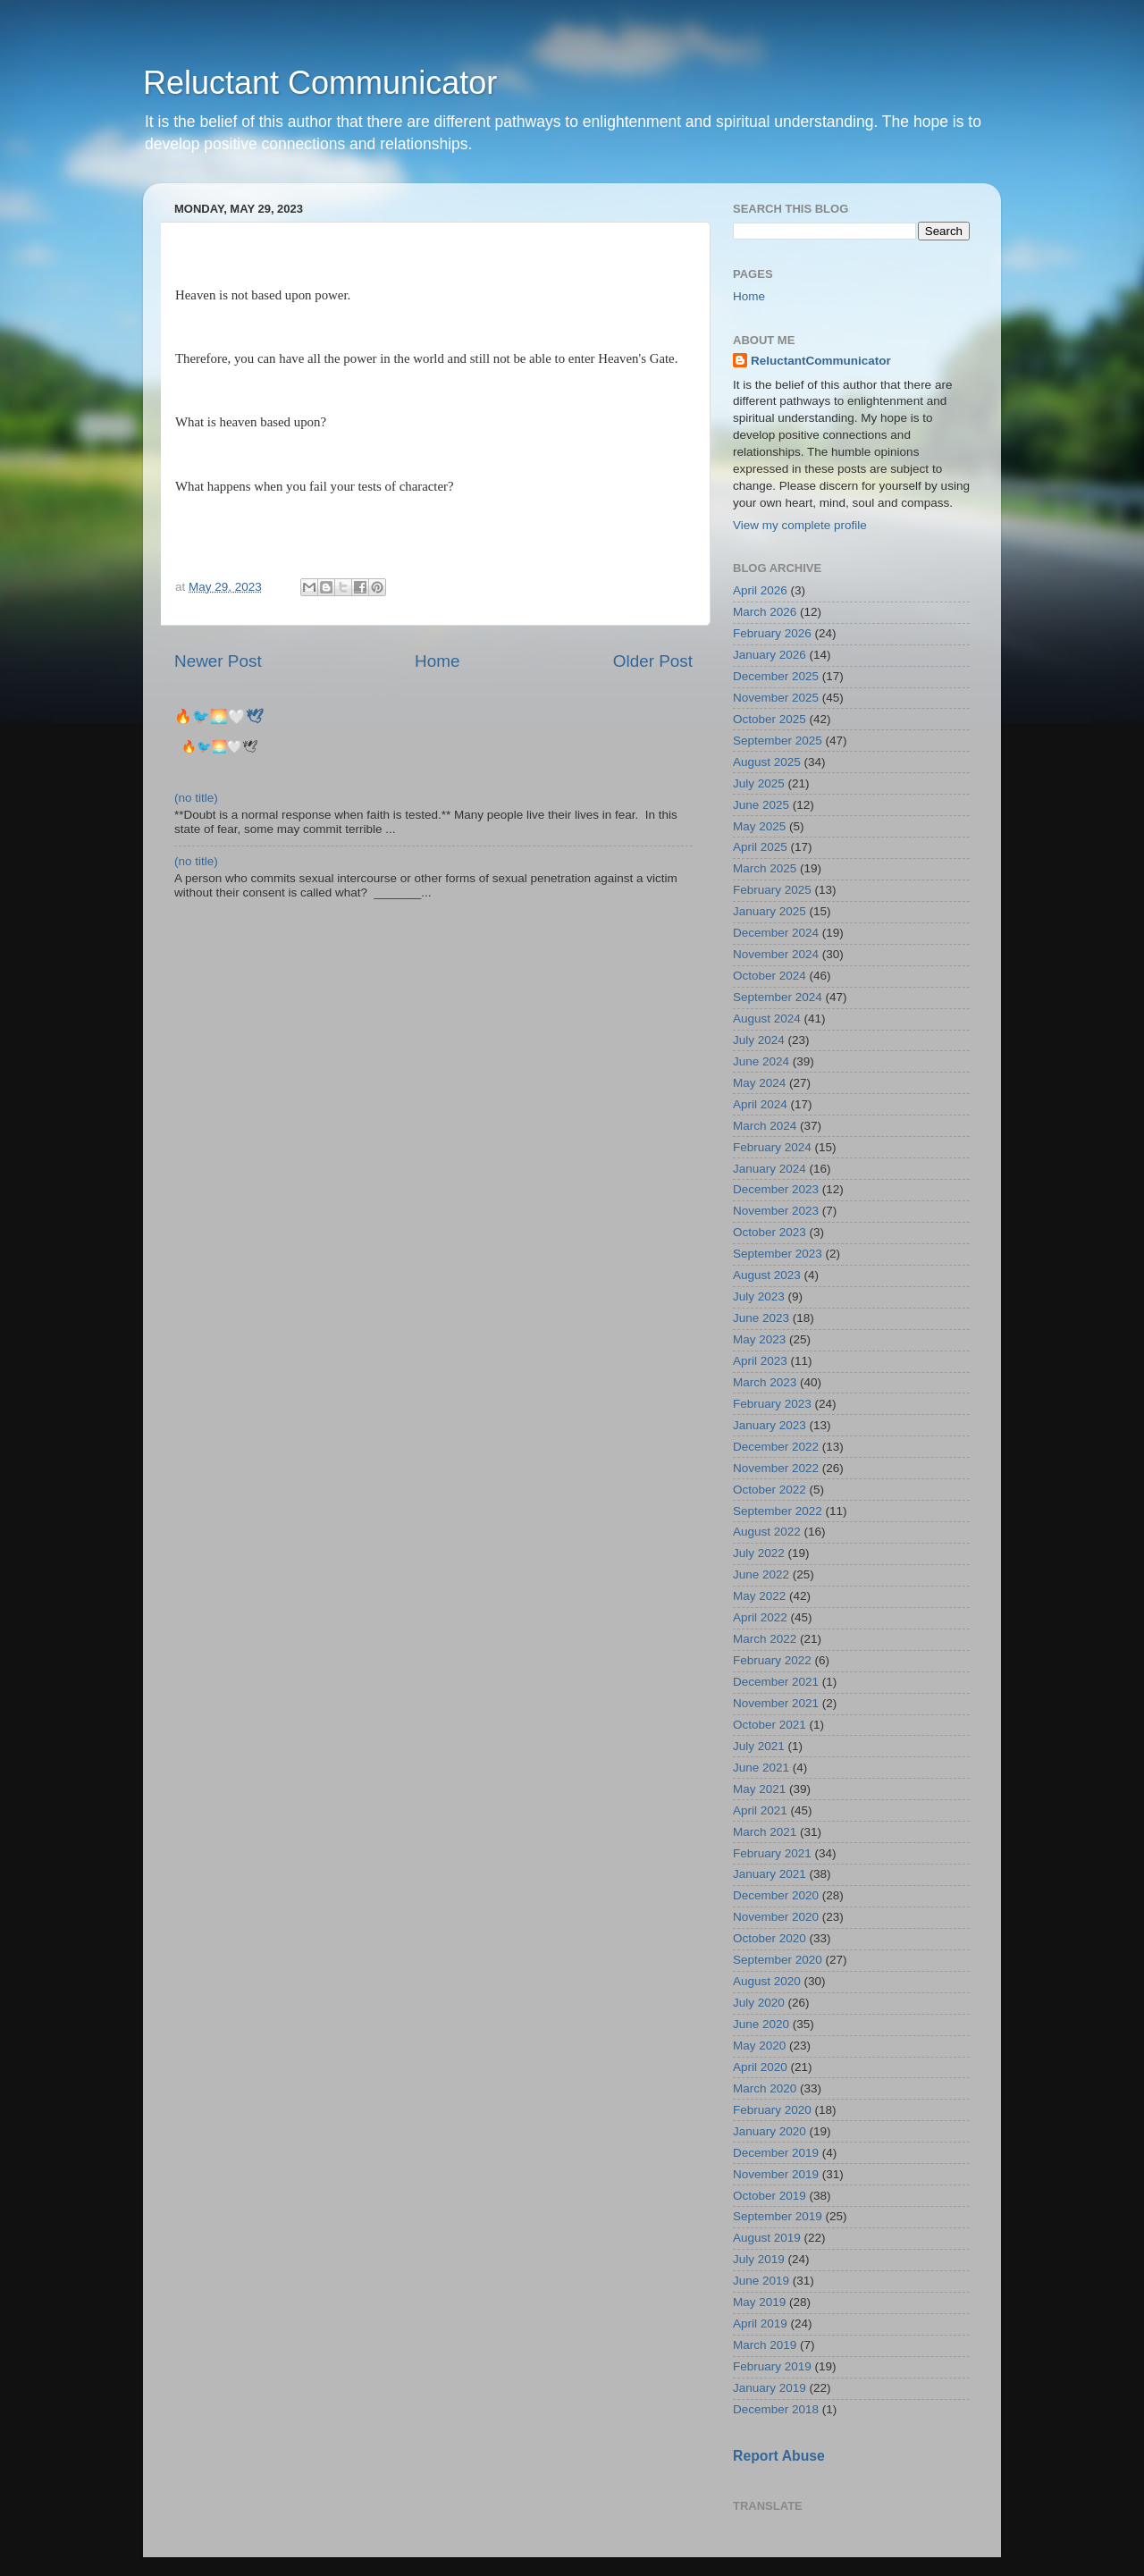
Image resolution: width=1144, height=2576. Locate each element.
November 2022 (776, 1468)
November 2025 (776, 697)
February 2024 (772, 1147)
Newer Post (218, 661)
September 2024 (777, 997)
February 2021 (772, 1853)
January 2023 (769, 1425)
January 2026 (769, 654)
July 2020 (759, 2002)
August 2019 (767, 2237)
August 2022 (767, 1531)
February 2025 (772, 890)
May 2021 (759, 1789)
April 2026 (760, 590)
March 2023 (764, 1382)
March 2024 (764, 1125)
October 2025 (769, 719)
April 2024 (760, 1104)
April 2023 (760, 1361)
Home (437, 661)
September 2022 (777, 1511)
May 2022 (759, 1596)
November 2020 (776, 1917)
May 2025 (759, 826)
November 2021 (776, 1703)
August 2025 (767, 762)
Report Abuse (779, 2455)
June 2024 (761, 1061)
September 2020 (777, 1959)
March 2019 (764, 2345)
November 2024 (776, 954)
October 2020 (769, 1938)
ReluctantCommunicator (821, 360)
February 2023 (772, 1403)
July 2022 (759, 1553)
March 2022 (764, 1639)
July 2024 (759, 1040)
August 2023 (767, 1275)
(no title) (196, 797)
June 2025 (761, 805)
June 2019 (761, 2280)
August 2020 (767, 1981)
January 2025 (769, 911)
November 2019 (776, 2174)
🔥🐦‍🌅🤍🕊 (219, 716)
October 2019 (769, 2195)
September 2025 (777, 740)
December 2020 (776, 1895)
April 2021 (760, 1810)
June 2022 (761, 1574)
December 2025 (776, 676)
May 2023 (759, 1339)
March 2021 (764, 1832)
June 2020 (761, 2024)
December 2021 (776, 1681)
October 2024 (769, 975)
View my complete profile (800, 525)
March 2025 (764, 868)
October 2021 (769, 1724)
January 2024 (769, 1168)
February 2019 (772, 2366)
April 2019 (760, 2323)
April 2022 (760, 1617)
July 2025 (759, 783)
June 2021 (761, 1767)
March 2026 (764, 612)
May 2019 (759, 2302)
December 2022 (776, 1446)
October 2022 (769, 1489)
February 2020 (772, 2110)
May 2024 (759, 1083)
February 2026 (772, 633)
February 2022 (772, 1660)
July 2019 (759, 2259)
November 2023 (776, 1210)
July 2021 (759, 1746)
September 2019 (777, 2216)
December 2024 (776, 932)
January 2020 (769, 2131)
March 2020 (764, 2088)
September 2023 (777, 1253)
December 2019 (776, 2152)
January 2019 (769, 2388)
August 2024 (767, 1018)
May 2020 (759, 2045)
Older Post (653, 661)
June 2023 (761, 1318)
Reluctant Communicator (320, 82)
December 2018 (776, 2409)
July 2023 (759, 1296)
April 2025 (760, 847)
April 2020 (760, 2067)
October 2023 (769, 1232)
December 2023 (776, 1189)
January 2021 (769, 1874)
